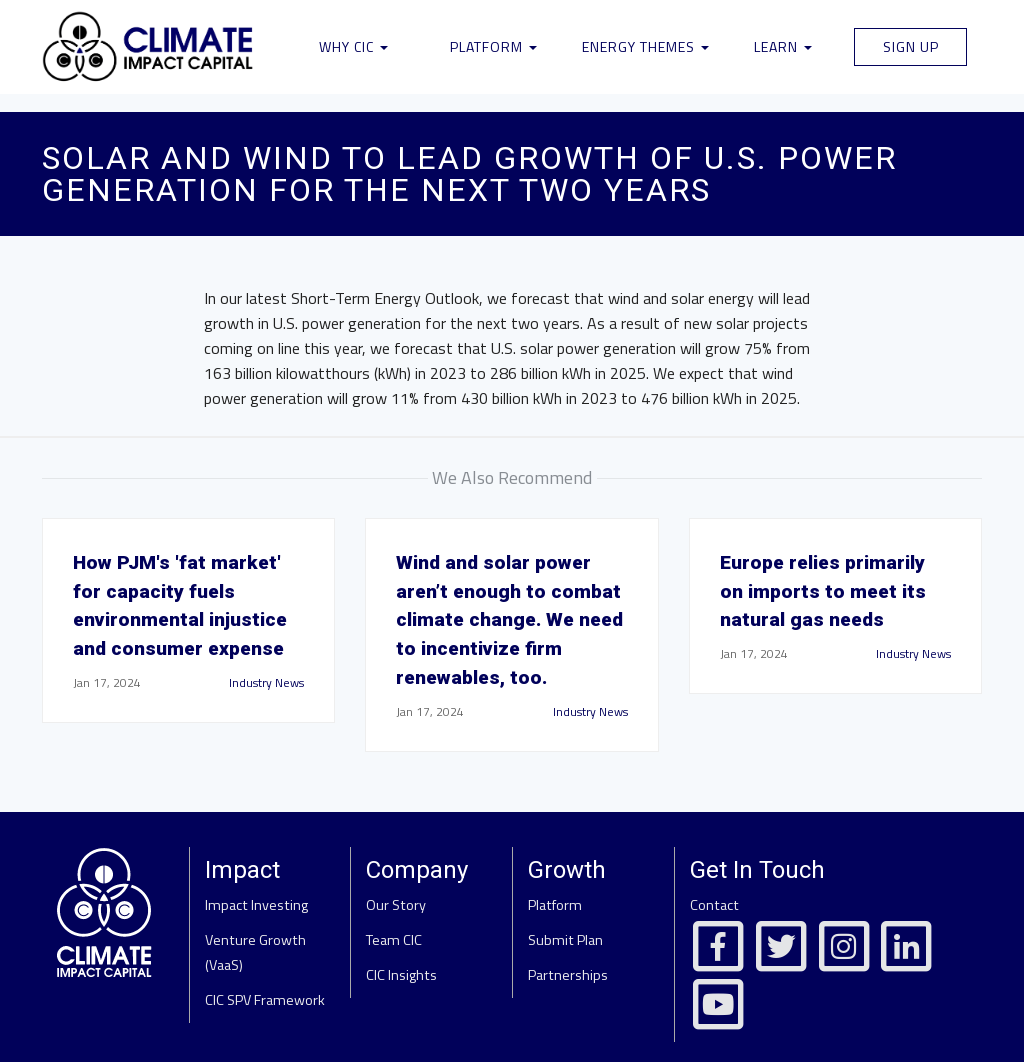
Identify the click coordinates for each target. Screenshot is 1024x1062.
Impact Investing (256, 905)
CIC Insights (401, 975)
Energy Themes (645, 46)
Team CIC (394, 940)
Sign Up (911, 46)
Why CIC (353, 46)
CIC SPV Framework (265, 1000)
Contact (714, 905)
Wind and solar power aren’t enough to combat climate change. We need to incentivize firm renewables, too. (509, 620)
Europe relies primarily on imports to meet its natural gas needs (823, 591)
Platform (493, 46)
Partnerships (568, 975)
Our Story (396, 905)
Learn (783, 46)
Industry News (266, 682)
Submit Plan (565, 940)
